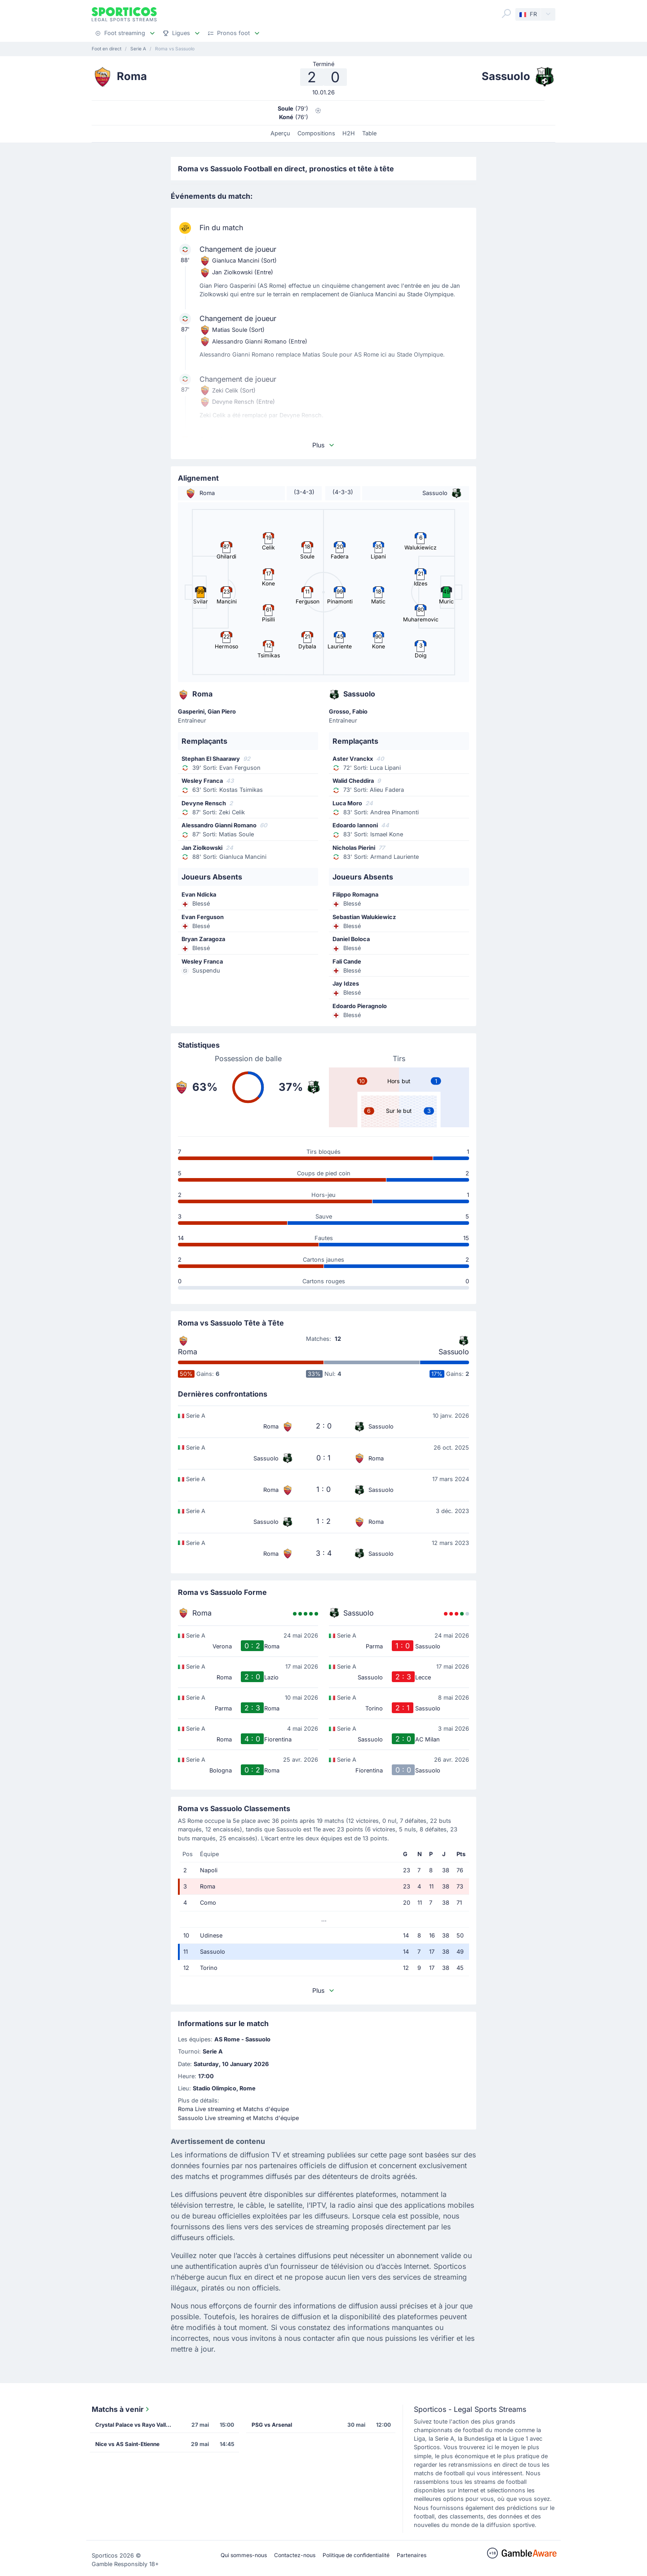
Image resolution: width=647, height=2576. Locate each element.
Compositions (316, 133)
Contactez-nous (294, 2555)
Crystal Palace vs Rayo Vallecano (136, 2424)
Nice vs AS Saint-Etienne (127, 2444)
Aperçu (280, 133)
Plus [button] (323, 445)
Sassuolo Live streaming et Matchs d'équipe (238, 2118)
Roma (187, 1351)
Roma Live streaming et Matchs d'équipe (233, 2109)
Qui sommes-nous (244, 2555)
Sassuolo (454, 1351)
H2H (348, 133)
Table (369, 133)
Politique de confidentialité (356, 2555)
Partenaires (411, 2555)
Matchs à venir (121, 2409)
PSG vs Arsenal (272, 2424)
